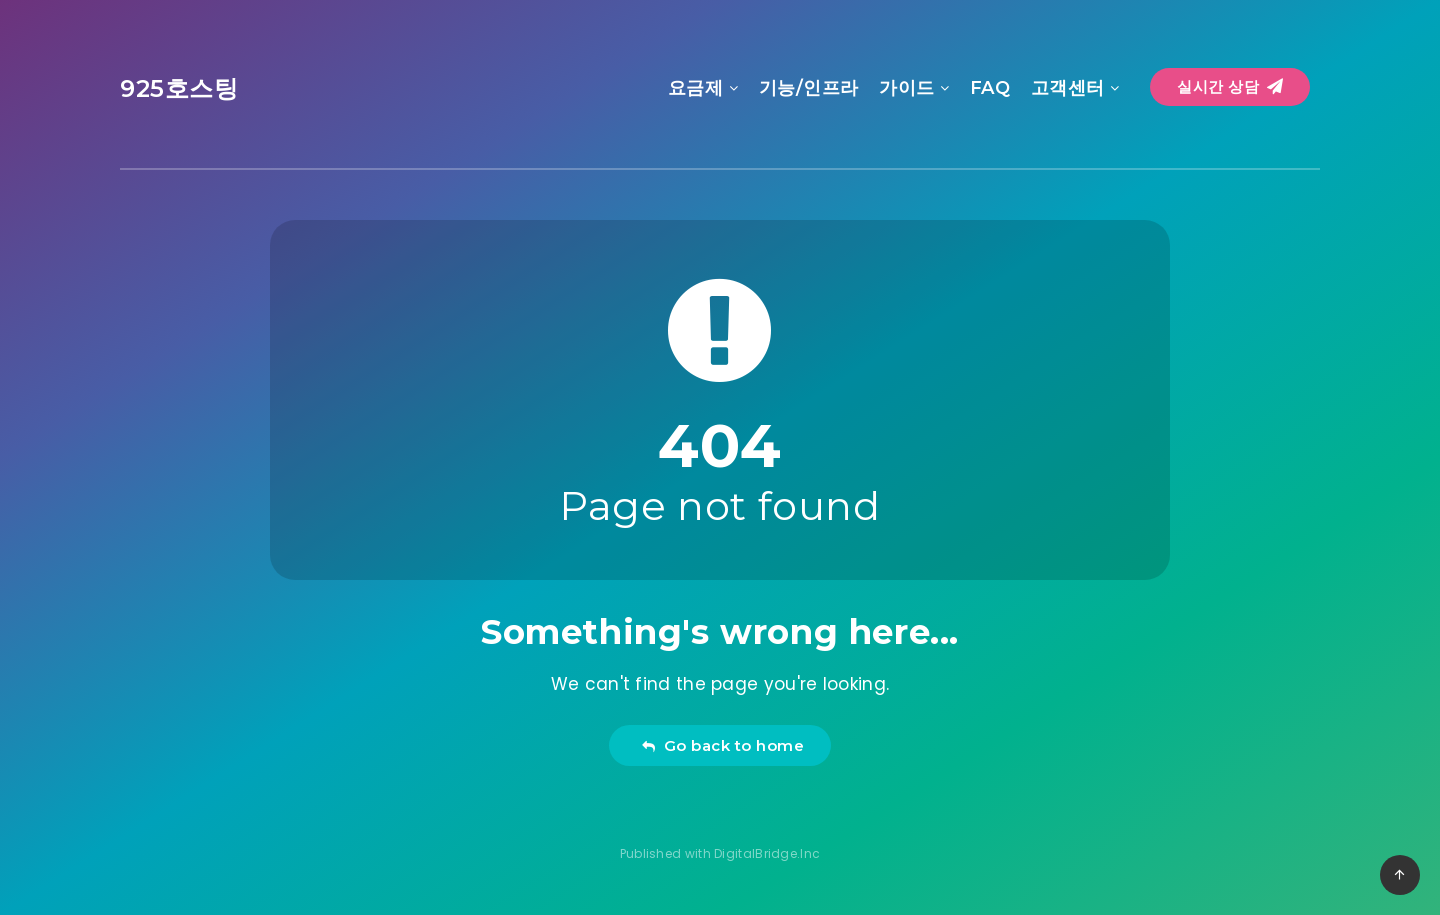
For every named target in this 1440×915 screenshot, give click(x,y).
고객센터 (1068, 88)
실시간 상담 (1230, 86)
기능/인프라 (809, 88)
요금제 (696, 88)
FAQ (990, 88)
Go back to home (722, 745)
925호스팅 (179, 88)
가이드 (907, 88)
